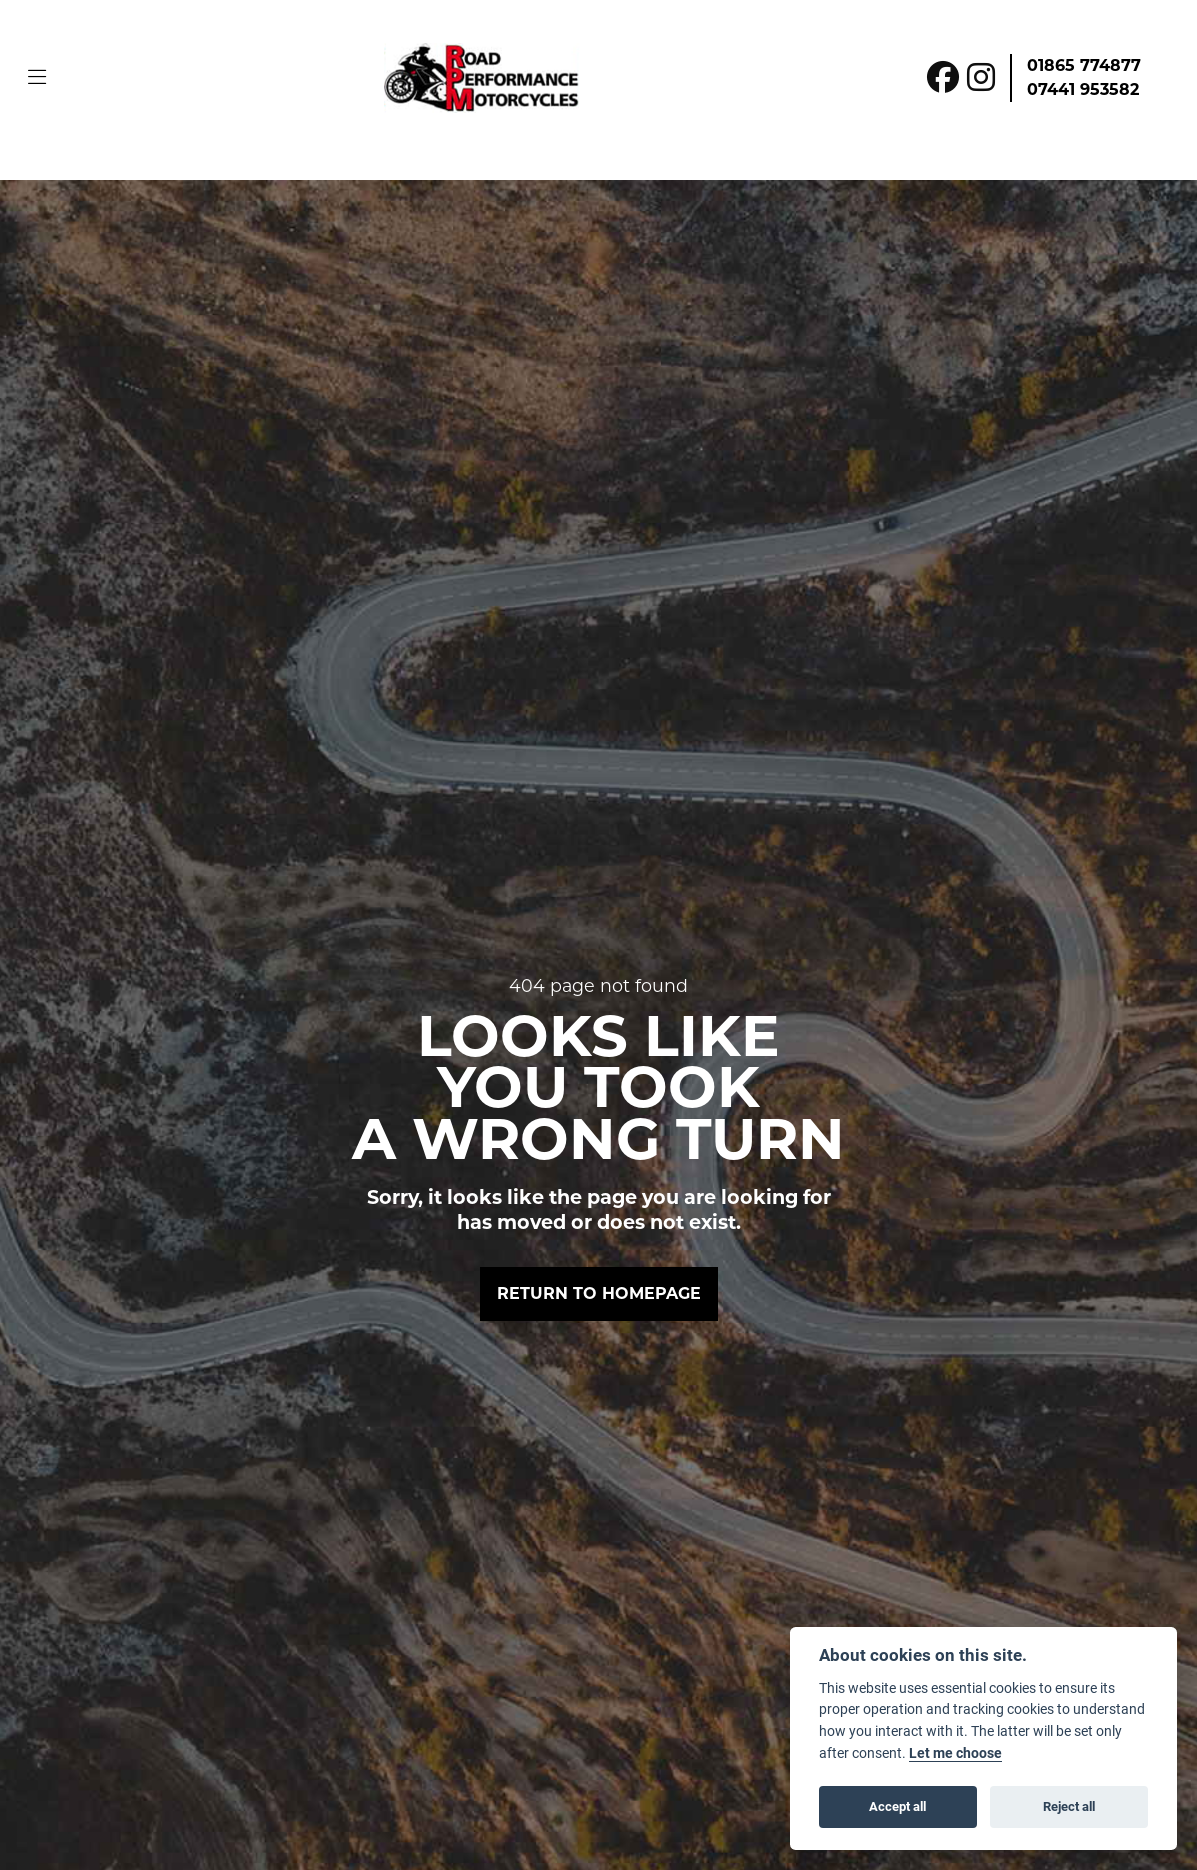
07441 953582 (1083, 89)
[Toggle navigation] (37, 78)
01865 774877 (1084, 65)
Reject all (1069, 1806)
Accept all (897, 1806)
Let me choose (955, 1753)
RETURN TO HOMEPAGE (599, 1293)
